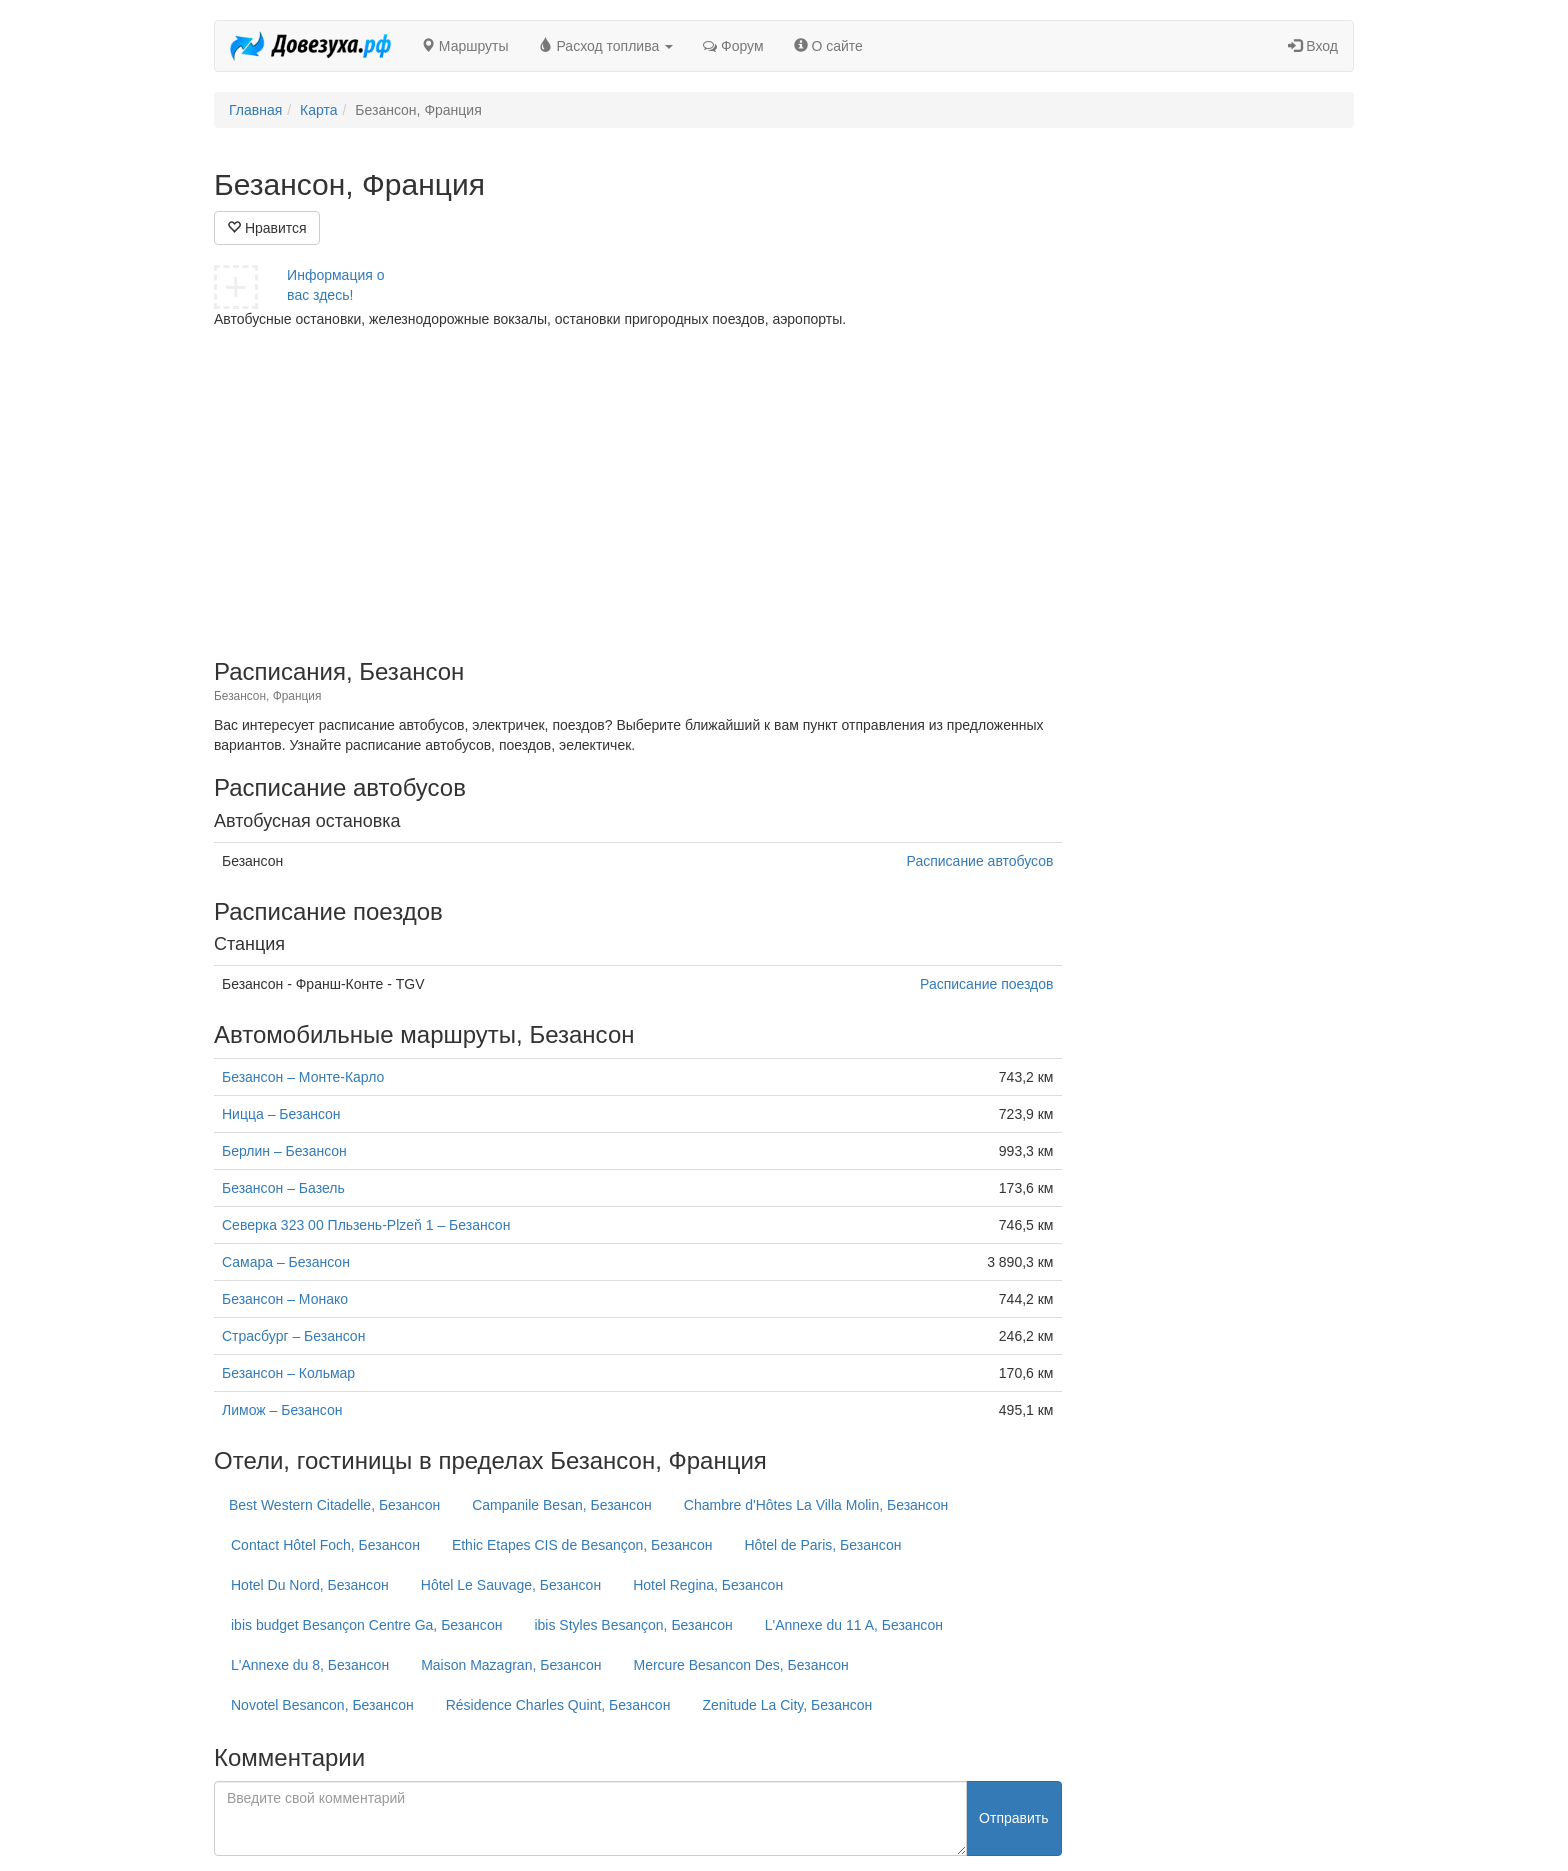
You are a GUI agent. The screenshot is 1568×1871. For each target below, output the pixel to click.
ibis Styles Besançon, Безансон (633, 1625)
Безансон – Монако (285, 1299)
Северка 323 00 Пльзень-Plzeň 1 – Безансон (366, 1225)
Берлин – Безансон (284, 1151)
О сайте (828, 46)
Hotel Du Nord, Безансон (310, 1585)
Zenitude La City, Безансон (787, 1705)
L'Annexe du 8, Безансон (310, 1665)
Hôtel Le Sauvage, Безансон (511, 1585)
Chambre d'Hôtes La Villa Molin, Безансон (816, 1505)
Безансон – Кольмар (288, 1373)
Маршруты (465, 46)
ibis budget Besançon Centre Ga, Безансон (366, 1625)
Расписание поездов (986, 984)
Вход (1313, 46)
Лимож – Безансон (282, 1410)
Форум (733, 46)
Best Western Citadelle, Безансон (334, 1505)
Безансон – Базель (283, 1188)
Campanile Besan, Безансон (562, 1505)
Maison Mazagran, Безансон (511, 1665)
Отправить (1013, 1818)
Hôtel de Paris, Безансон (822, 1545)
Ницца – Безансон (281, 1114)
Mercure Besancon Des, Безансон (740, 1665)
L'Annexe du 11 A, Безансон (854, 1625)
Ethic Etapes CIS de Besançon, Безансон (582, 1545)
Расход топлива (606, 46)
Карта (318, 110)
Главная (255, 110)
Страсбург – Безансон (293, 1336)
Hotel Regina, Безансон (708, 1585)
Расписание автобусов (980, 861)
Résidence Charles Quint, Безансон (558, 1705)
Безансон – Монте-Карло (303, 1077)
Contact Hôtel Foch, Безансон (325, 1545)
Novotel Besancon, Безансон (322, 1705)
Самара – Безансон (286, 1262)
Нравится (267, 228)
